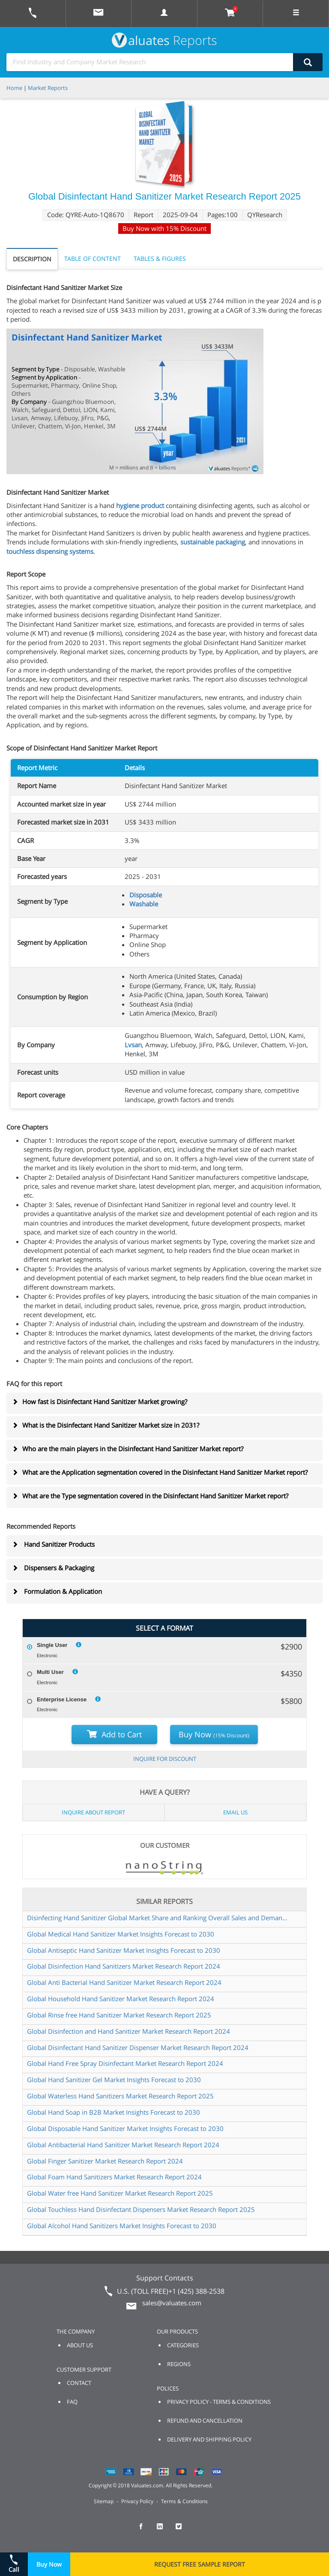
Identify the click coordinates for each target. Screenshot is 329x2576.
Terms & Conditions (184, 2501)
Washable (143, 904)
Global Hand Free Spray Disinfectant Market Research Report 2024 (125, 2063)
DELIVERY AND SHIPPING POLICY (209, 2439)
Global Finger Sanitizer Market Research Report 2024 (105, 2161)
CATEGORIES (183, 2345)
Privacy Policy (137, 2501)
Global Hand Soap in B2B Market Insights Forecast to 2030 (113, 2112)
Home (14, 88)
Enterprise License (62, 1699)
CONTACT (79, 2383)
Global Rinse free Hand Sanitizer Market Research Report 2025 (119, 2015)
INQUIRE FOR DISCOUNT (164, 1759)
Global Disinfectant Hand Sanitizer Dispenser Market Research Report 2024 (137, 2047)
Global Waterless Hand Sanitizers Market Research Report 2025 (120, 2096)
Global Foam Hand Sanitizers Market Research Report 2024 (114, 2177)
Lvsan (133, 1044)
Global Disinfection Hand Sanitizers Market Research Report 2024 (123, 1966)
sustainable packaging (212, 542)
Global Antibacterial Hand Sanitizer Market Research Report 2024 (123, 2144)
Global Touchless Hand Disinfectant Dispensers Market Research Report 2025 (141, 2209)
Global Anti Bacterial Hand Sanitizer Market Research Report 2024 (124, 1982)
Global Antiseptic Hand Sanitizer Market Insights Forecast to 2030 (123, 1950)
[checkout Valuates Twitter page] (183, 2530)
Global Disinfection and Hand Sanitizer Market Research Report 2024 (128, 2031)
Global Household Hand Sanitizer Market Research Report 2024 (120, 1998)
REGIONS (179, 2364)
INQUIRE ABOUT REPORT (93, 1812)
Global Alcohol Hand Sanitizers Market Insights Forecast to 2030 (121, 2225)
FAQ (72, 2402)
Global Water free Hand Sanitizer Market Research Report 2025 (120, 2193)
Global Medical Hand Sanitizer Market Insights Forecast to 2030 (120, 1934)
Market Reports (48, 88)
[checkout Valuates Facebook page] (145, 2530)
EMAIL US (235, 1812)
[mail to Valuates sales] (98, 13)
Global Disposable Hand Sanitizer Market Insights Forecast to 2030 (125, 2128)
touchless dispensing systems (49, 551)
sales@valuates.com (171, 2302)
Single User (52, 1645)
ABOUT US (80, 2345)
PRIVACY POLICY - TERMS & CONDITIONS (219, 2402)
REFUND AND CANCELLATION (204, 2420)
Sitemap (104, 2501)
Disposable (145, 895)
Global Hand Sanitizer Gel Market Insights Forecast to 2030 (114, 2079)
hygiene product (140, 505)
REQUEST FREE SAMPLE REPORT (199, 2564)
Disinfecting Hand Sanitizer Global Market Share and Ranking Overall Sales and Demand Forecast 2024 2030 (157, 1917)
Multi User (50, 1672)
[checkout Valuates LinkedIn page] (164, 2530)
